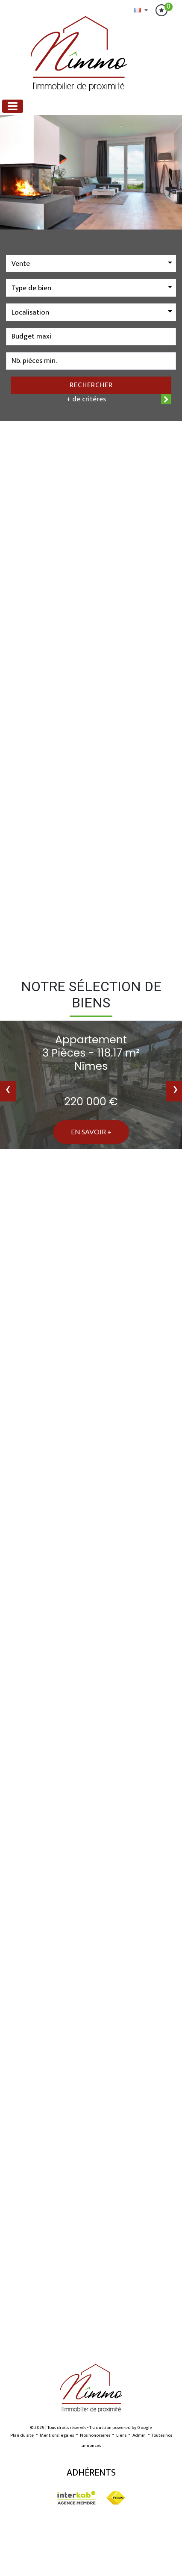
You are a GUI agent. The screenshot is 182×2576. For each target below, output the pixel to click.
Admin (139, 2435)
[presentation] (8, 1091)
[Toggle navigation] (12, 106)
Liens (121, 2435)
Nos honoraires (95, 2435)
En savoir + (91, 1132)
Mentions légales (57, 2435)
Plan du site (22, 2435)
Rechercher (91, 385)
